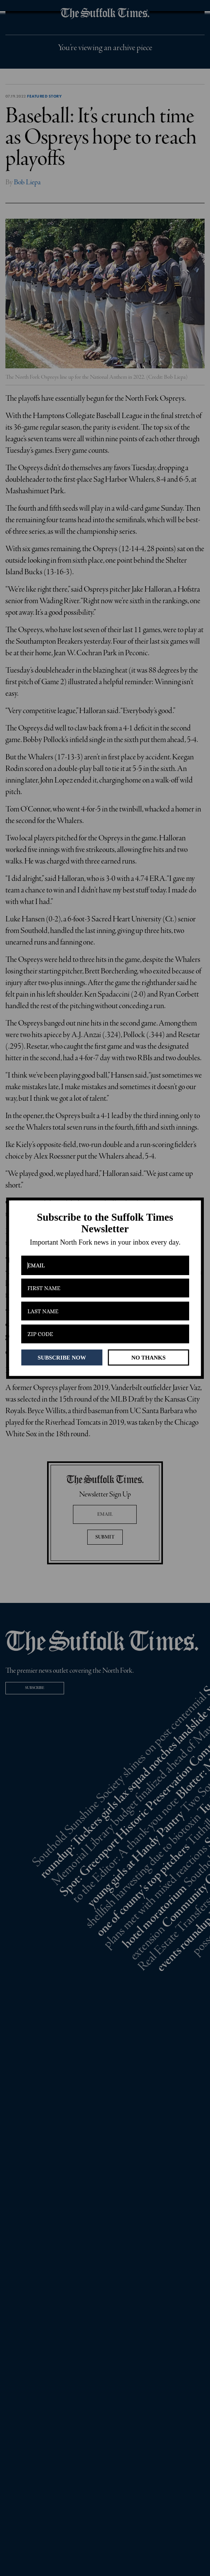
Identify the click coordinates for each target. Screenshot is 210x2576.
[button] (104, 1223)
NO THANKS (148, 1357)
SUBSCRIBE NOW (62, 1357)
